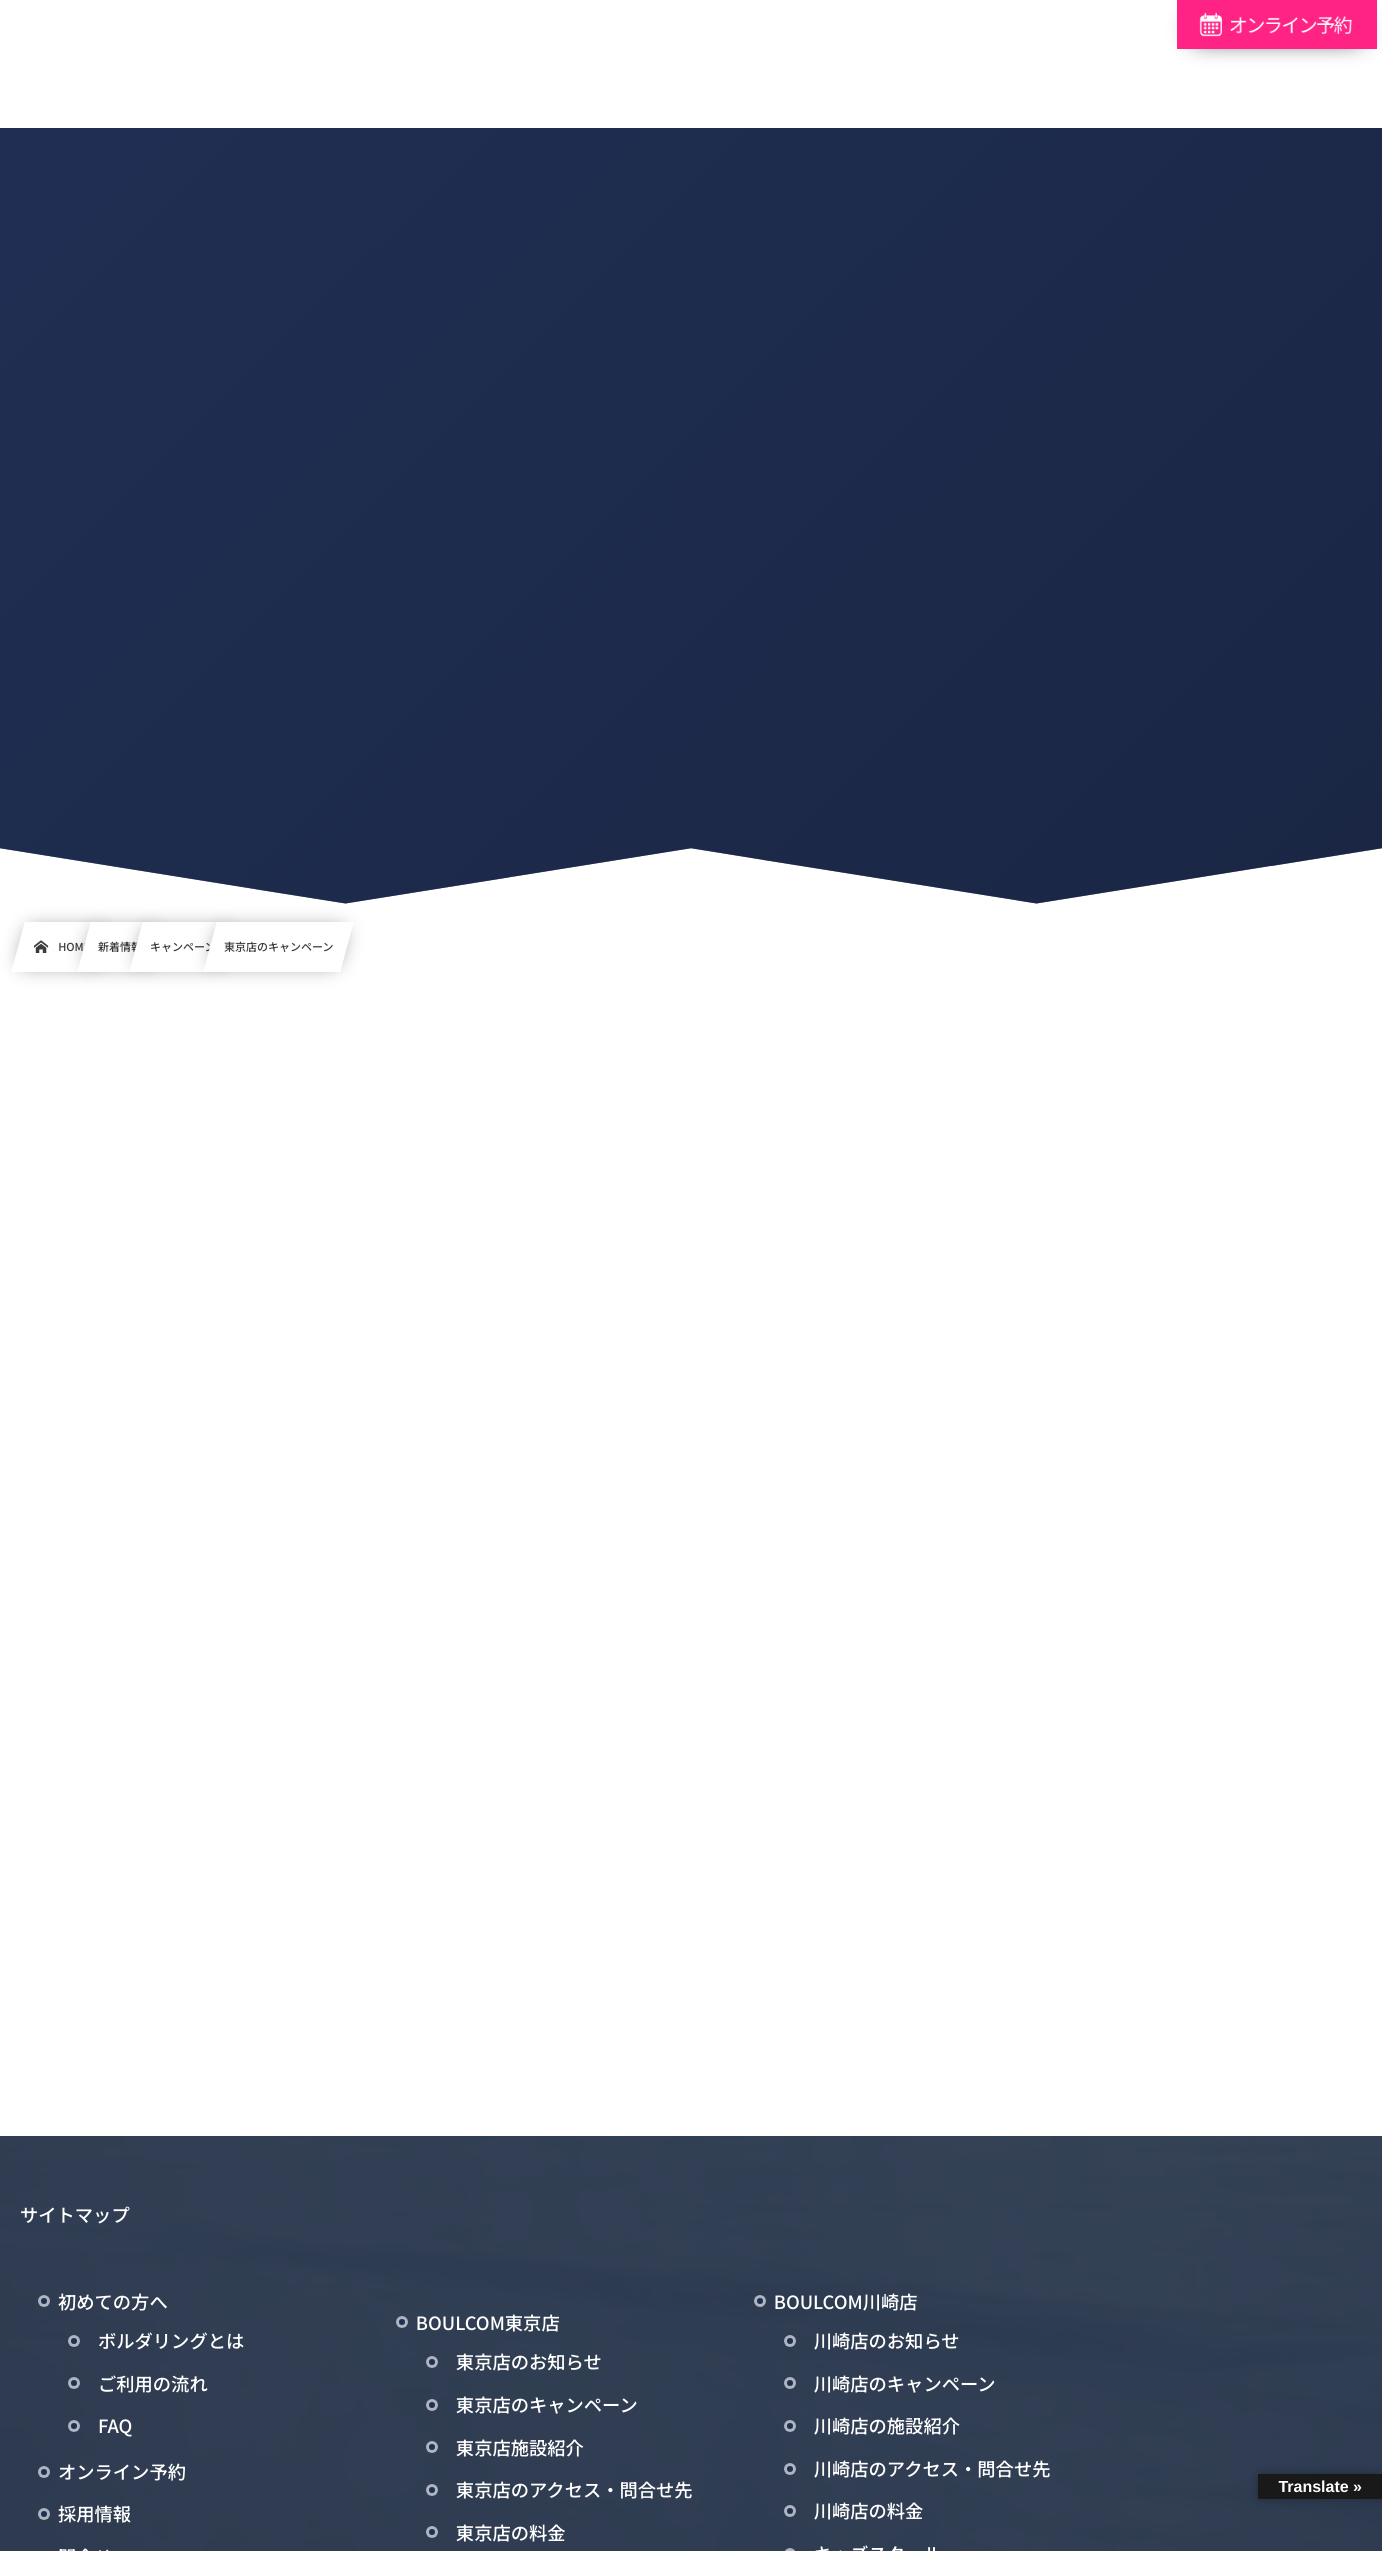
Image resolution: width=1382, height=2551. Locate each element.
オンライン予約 (122, 2475)
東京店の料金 (511, 2536)
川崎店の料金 (869, 2515)
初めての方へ (113, 2305)
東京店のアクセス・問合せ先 (574, 2493)
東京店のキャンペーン (547, 2408)
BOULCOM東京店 (488, 2326)
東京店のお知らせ (529, 2366)
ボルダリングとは (171, 2344)
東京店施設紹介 (520, 2451)
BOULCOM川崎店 (846, 2305)
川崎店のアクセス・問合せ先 (932, 2472)
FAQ (115, 2429)
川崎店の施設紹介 (887, 2429)
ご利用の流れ (153, 2387)
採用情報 (94, 2518)
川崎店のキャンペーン (905, 2387)
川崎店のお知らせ (887, 2344)
